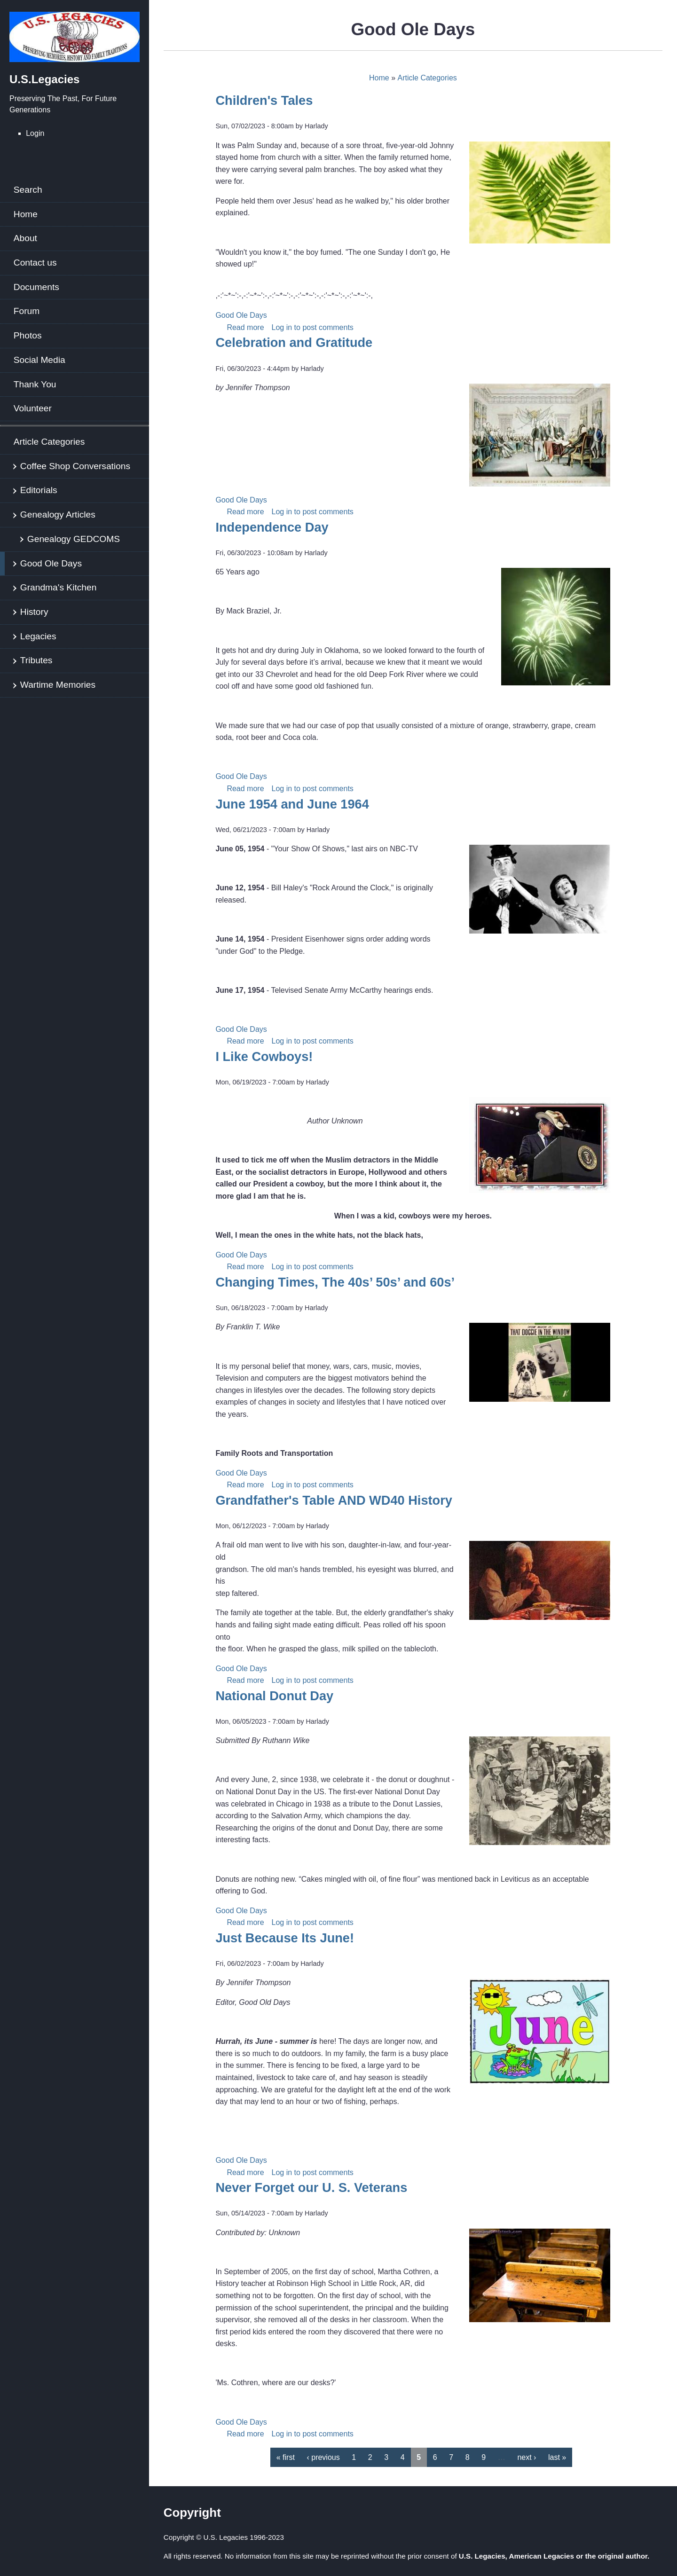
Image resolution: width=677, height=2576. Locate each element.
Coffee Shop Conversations (75, 466)
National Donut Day (274, 1696)
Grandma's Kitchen (58, 587)
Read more (245, 327)
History (34, 612)
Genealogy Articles (57, 514)
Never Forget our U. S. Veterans (311, 2187)
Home (26, 214)
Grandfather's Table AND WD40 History (333, 1500)
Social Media (39, 360)
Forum (26, 311)
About (25, 238)
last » (557, 2457)
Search (28, 190)
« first (285, 2457)
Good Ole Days (51, 563)
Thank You (35, 384)
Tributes (36, 660)
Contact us (35, 262)
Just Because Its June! (284, 1938)
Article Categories (49, 442)
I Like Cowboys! (264, 1056)
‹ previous (323, 2457)
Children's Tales (264, 100)
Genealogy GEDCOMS (73, 539)
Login (35, 133)
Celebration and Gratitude (293, 342)
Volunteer (33, 408)
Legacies (38, 636)
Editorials (38, 490)
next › (526, 2457)
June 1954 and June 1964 (292, 804)
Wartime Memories (57, 685)
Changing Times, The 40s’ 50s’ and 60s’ (335, 1282)
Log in (282, 327)
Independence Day (271, 527)
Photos (28, 335)
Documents (36, 287)
